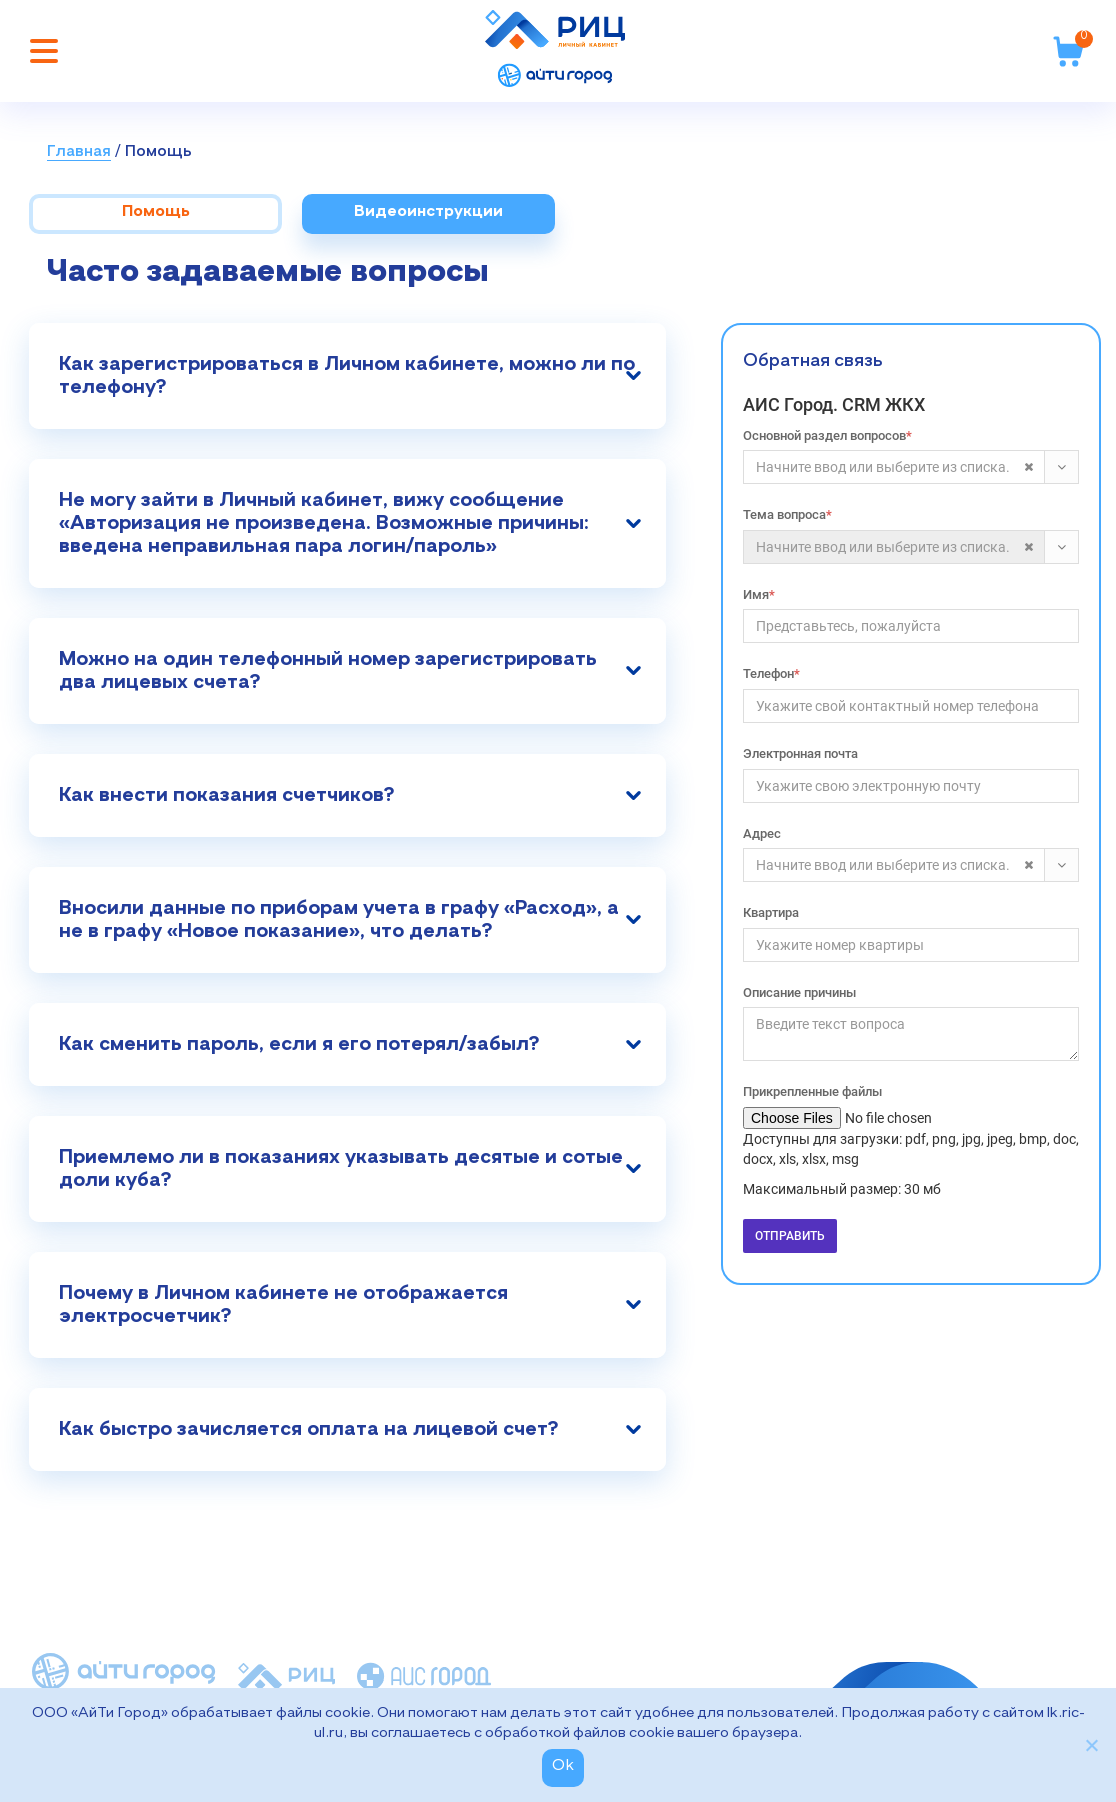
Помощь (158, 152)
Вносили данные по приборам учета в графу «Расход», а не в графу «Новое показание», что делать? (339, 919)
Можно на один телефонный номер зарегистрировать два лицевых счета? (328, 670)
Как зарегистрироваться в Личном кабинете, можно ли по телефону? (347, 375)
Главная (79, 152)
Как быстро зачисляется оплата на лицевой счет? (308, 1429)
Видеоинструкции (428, 212)
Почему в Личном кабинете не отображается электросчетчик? (283, 1304)
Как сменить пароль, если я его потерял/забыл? (299, 1044)
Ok (563, 1766)
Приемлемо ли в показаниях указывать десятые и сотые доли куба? (341, 1168)
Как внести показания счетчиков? (226, 795)
